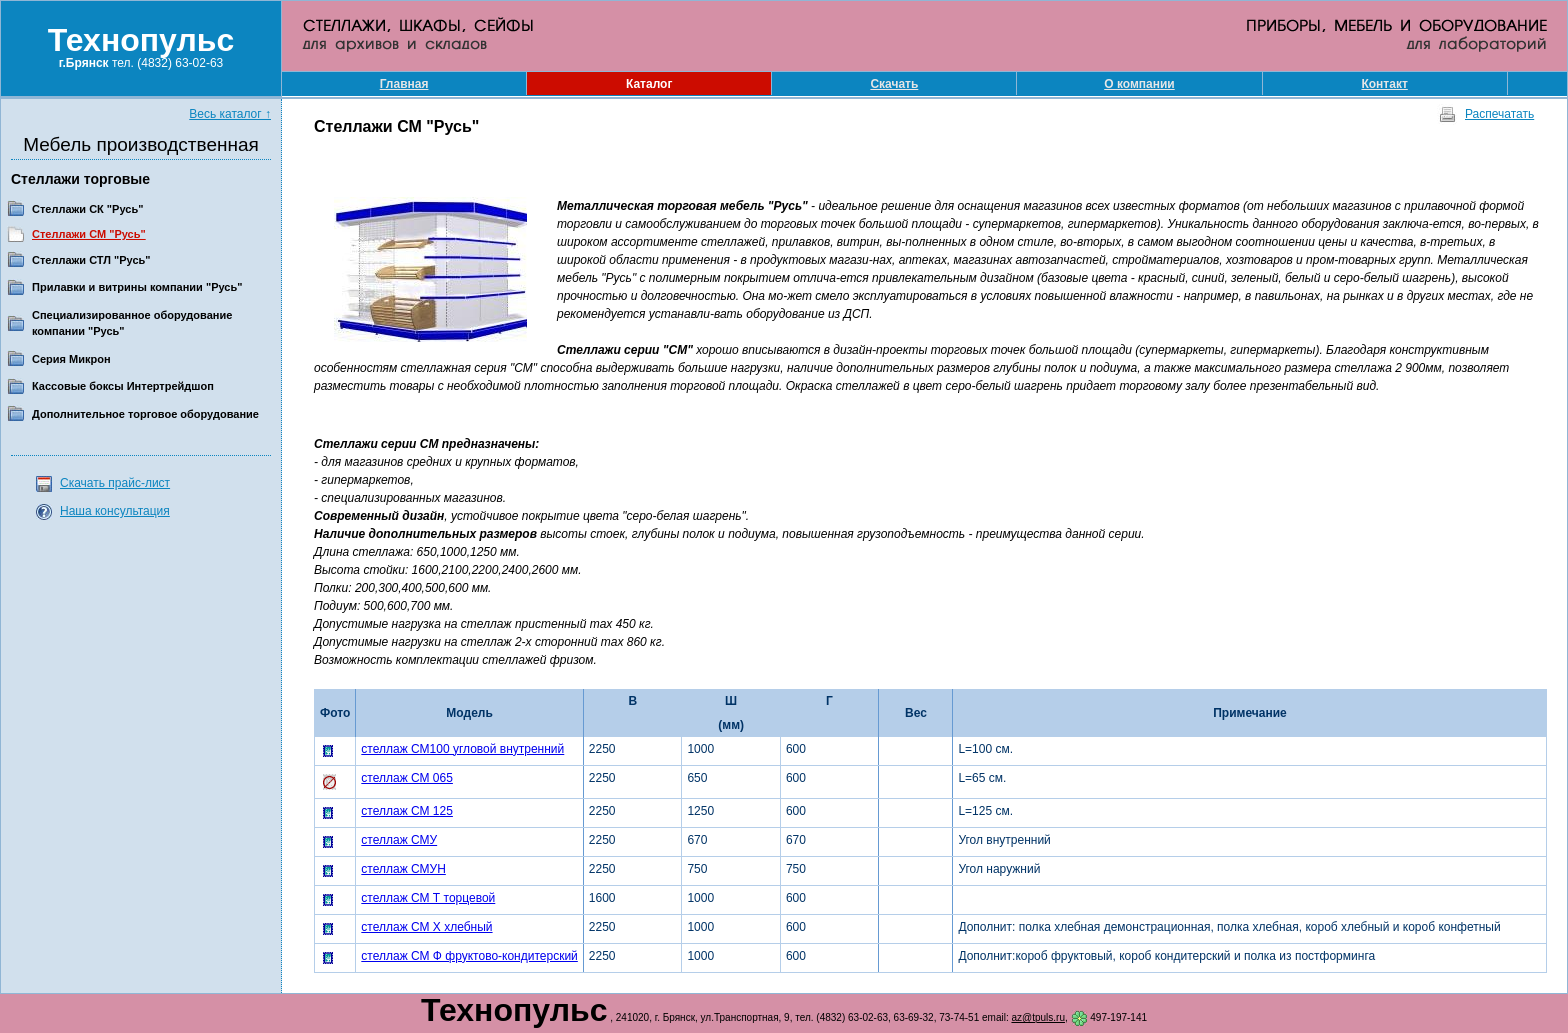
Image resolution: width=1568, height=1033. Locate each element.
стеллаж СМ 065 (407, 778)
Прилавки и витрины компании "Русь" (137, 287)
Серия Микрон (71, 359)
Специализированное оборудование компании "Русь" (132, 323)
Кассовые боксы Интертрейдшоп (123, 386)
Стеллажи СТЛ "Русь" (91, 260)
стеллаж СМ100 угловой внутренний (462, 749)
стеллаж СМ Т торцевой (428, 898)
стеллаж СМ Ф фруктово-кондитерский (469, 956)
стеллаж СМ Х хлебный (426, 927)
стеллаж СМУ (399, 840)
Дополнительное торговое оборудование (145, 414)
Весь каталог (230, 114)
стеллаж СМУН (403, 869)
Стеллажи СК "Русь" (87, 209)
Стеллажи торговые (80, 179)
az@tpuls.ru (1038, 1017)
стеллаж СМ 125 (407, 811)
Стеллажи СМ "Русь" (89, 234)
